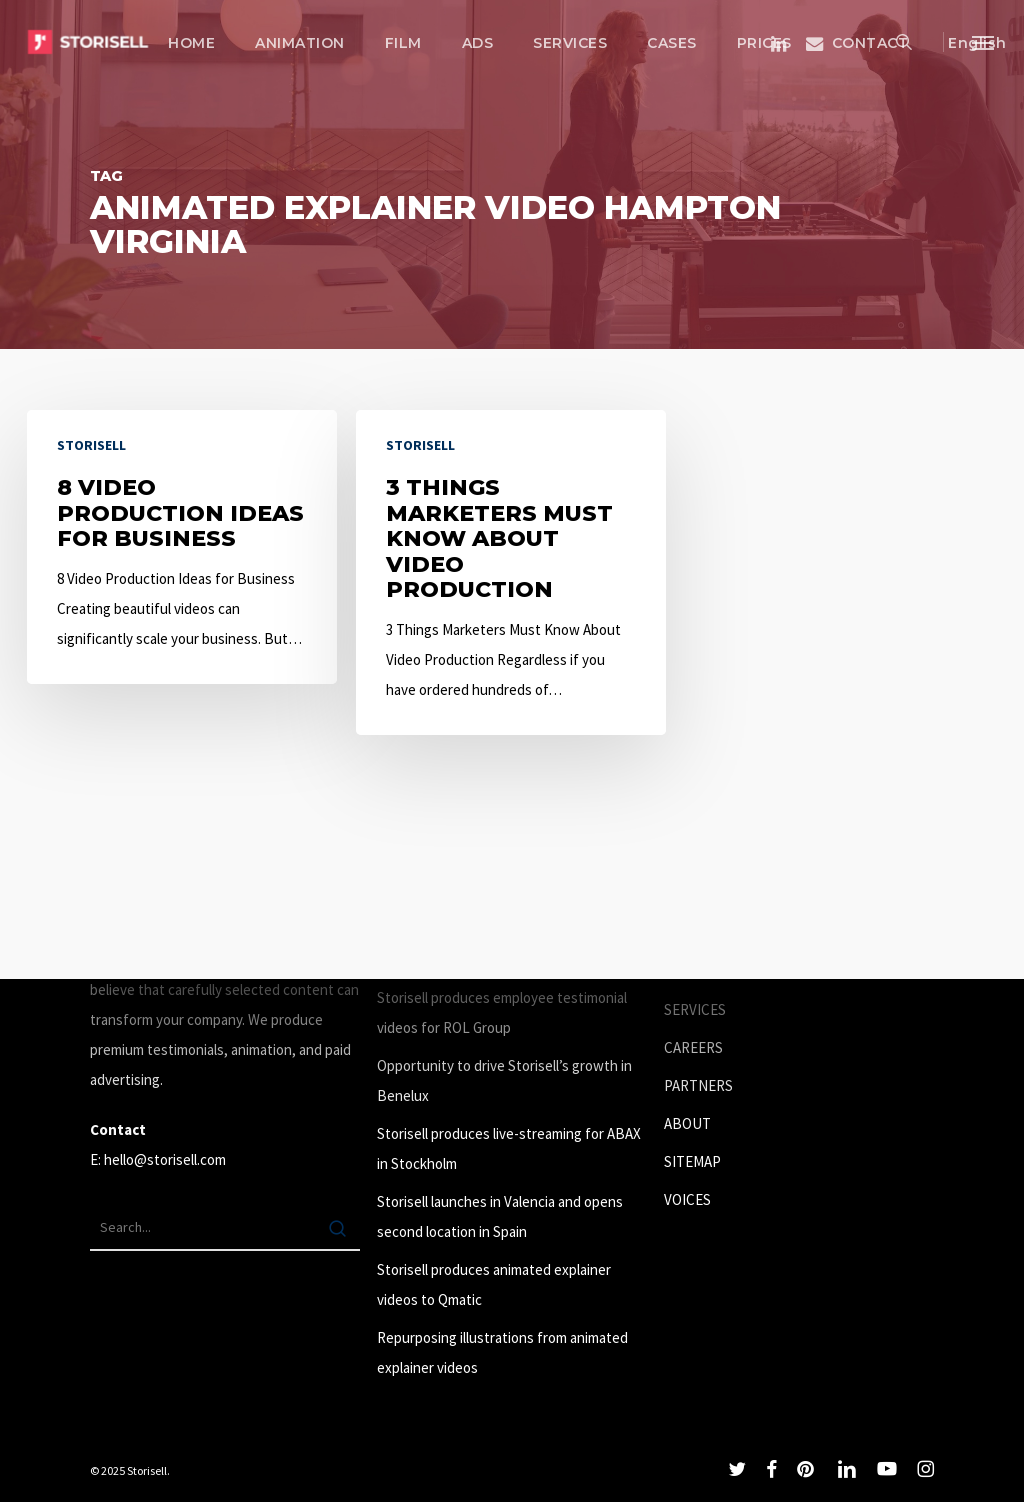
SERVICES (695, 1009)
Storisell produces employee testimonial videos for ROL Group (502, 1012)
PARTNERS (698, 1085)
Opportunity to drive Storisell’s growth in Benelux (504, 1080)
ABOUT (687, 1123)
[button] (984, 42)
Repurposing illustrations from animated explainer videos (502, 1352)
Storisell (91, 445)
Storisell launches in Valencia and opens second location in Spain (500, 1216)
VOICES (687, 1199)
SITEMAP (692, 1161)
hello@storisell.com (165, 1159)
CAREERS (693, 1047)
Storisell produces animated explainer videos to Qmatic (494, 1284)
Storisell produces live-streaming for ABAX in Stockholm (509, 1148)
